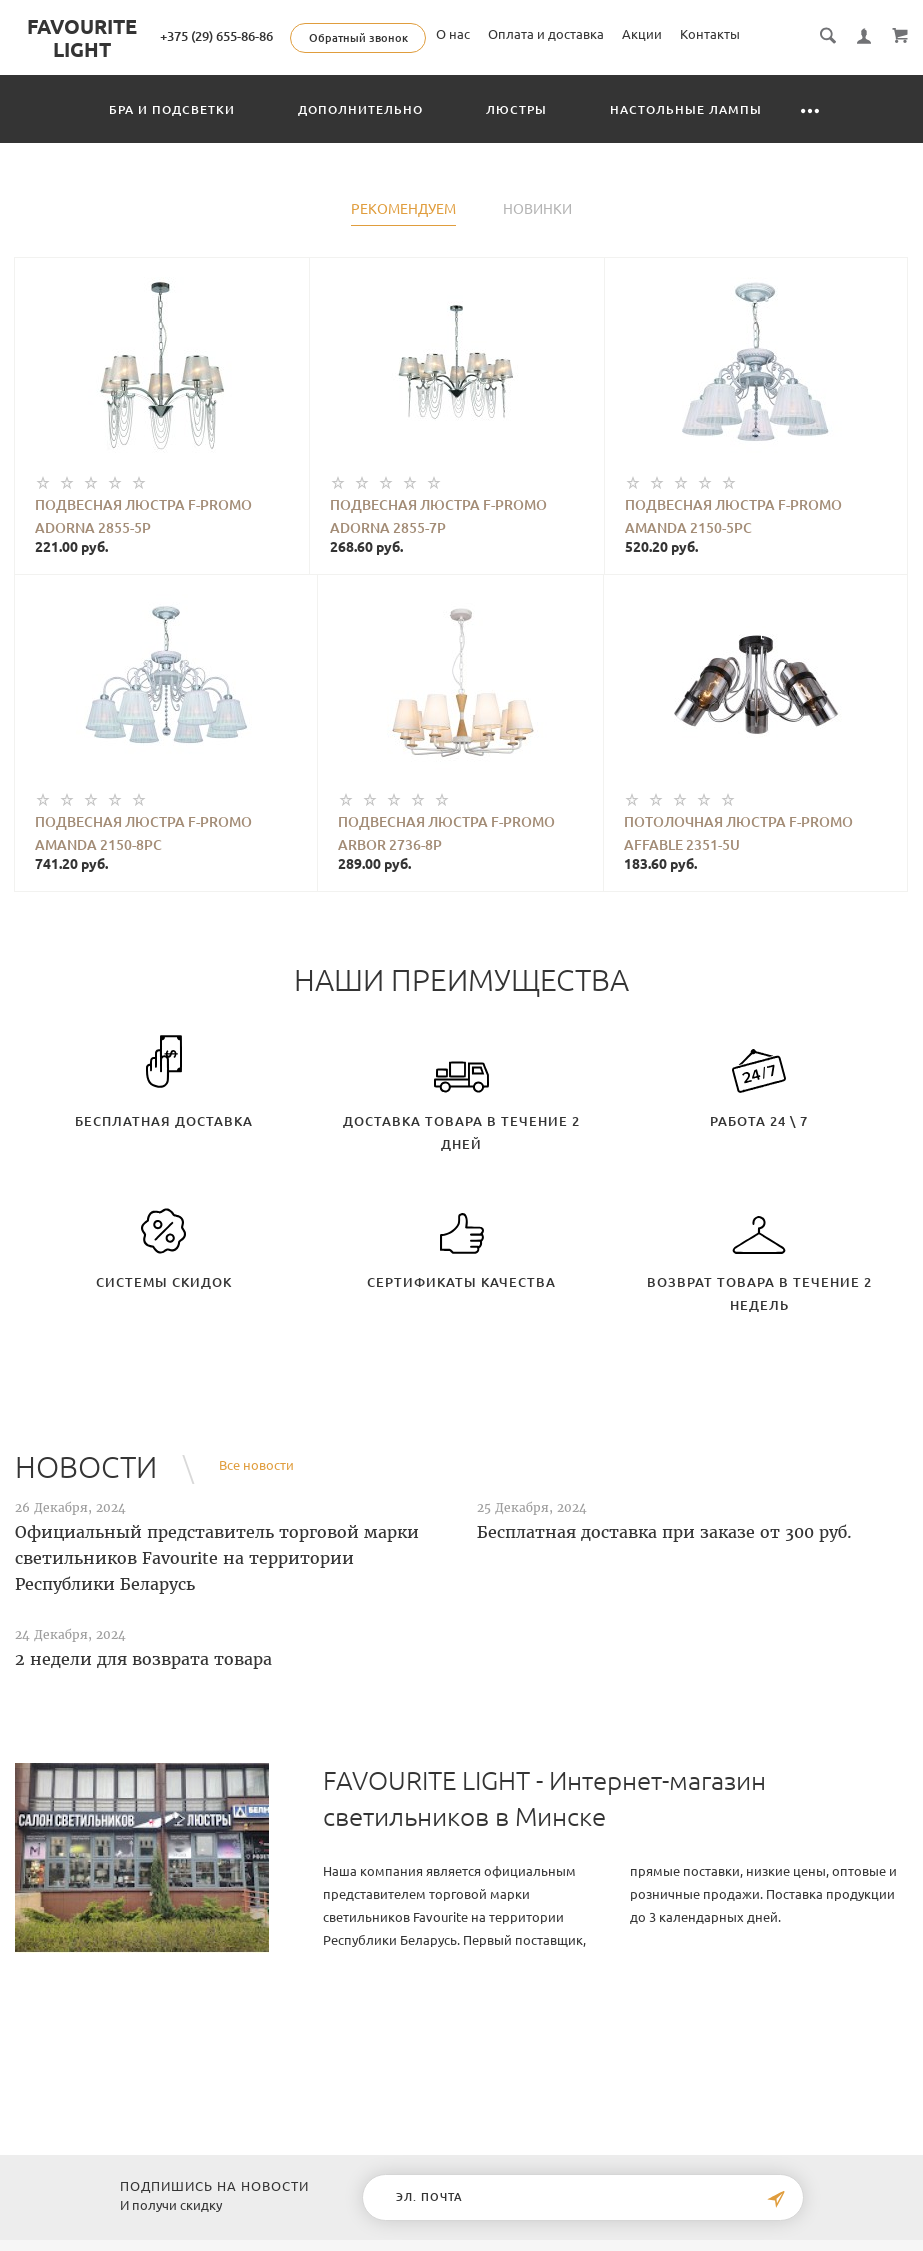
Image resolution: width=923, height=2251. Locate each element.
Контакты (828, 64)
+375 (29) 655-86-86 (412, 36)
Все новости (256, 1488)
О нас (571, 64)
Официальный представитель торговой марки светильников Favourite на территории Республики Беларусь (217, 1581)
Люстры (516, 132)
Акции (760, 64)
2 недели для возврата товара (143, 1682)
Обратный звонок (554, 38)
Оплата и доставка (664, 64)
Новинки (537, 232)
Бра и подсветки (172, 132)
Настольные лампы (686, 132)
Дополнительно (360, 132)
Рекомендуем (403, 232)
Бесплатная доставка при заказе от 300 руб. (664, 1555)
